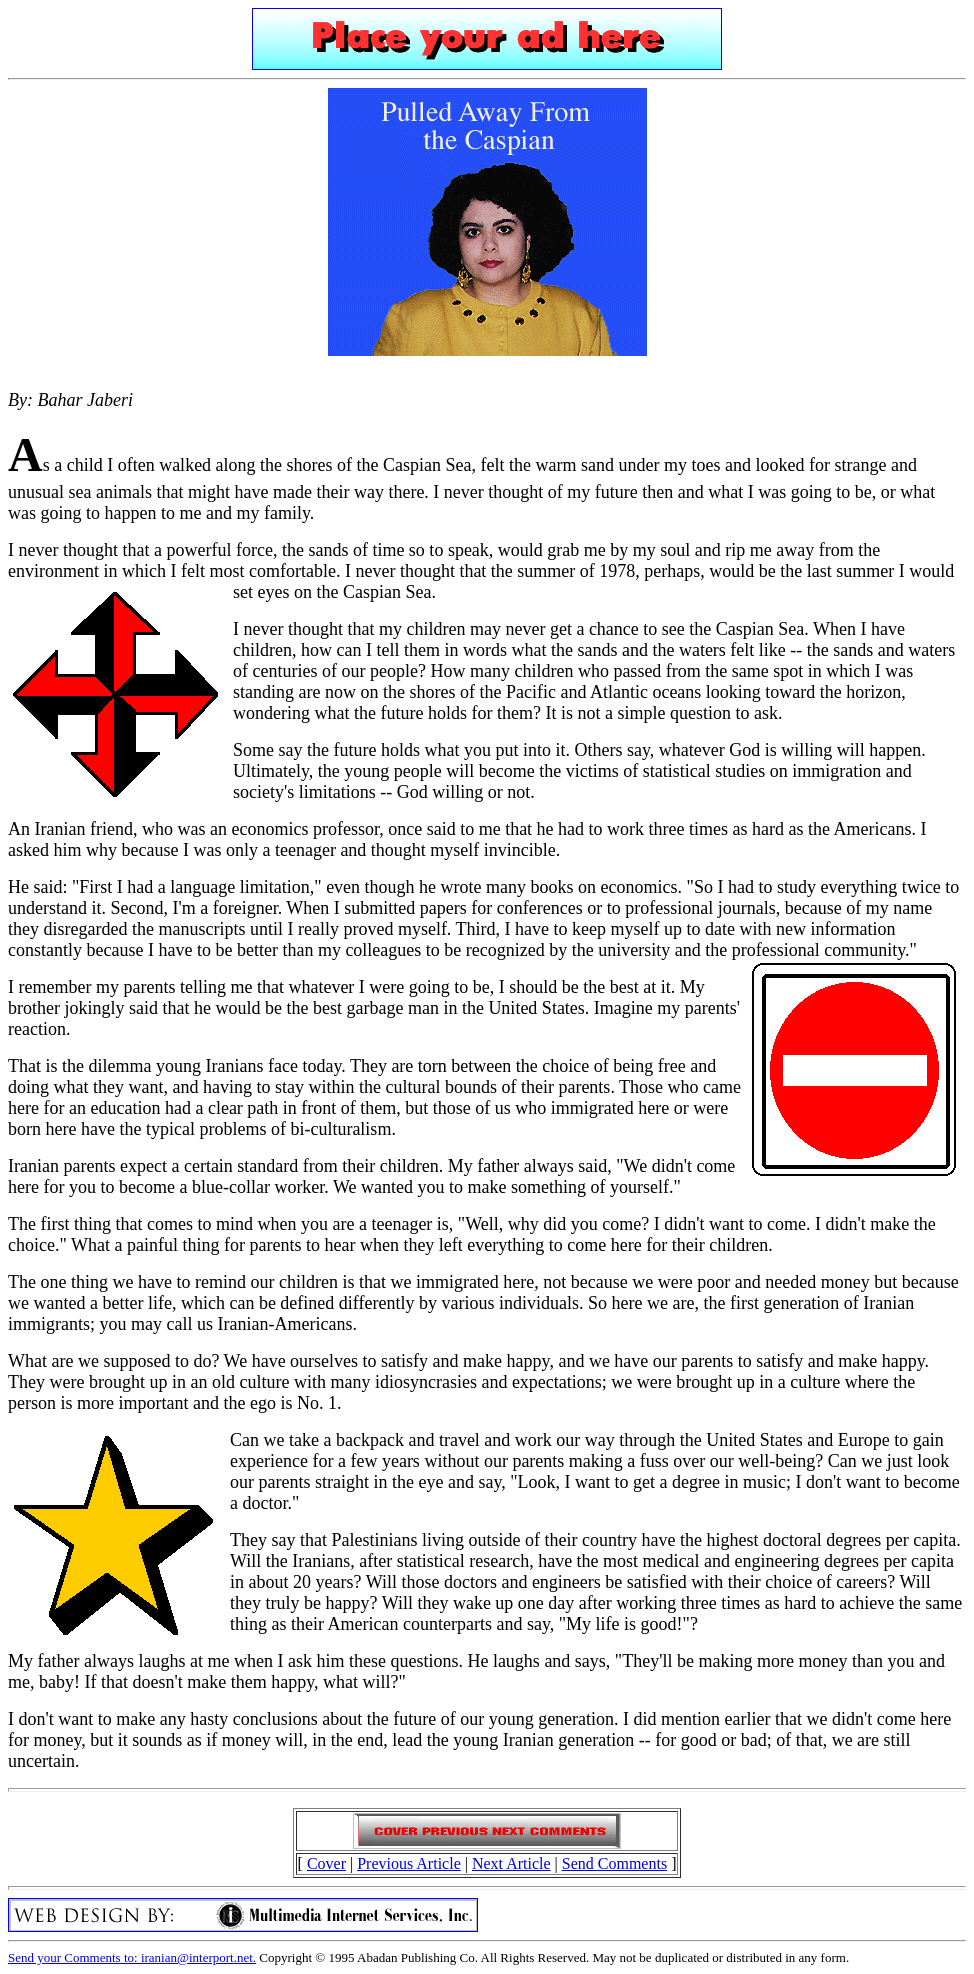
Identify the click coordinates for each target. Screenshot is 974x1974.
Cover (326, 1863)
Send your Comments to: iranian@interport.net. (132, 1957)
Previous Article (409, 1863)
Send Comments (614, 1863)
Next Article (511, 1863)
